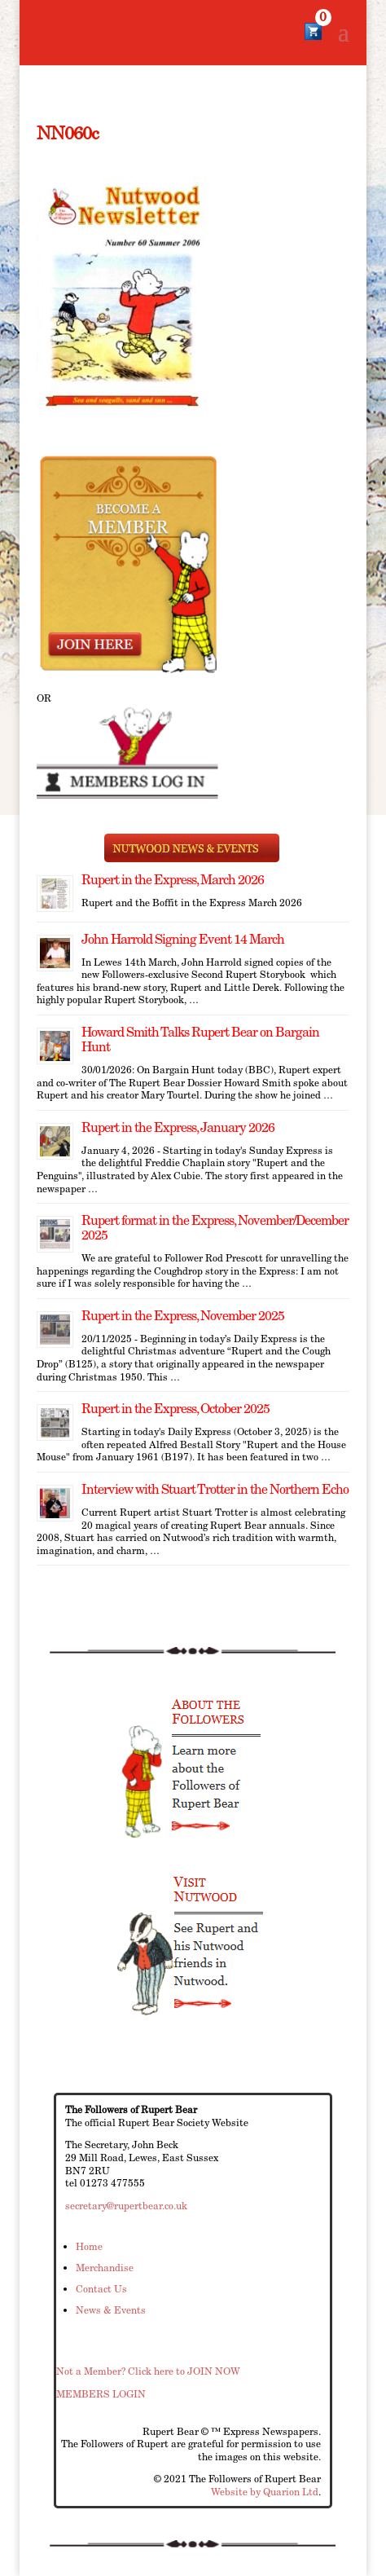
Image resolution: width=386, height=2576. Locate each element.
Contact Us (101, 2289)
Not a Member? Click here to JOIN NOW (148, 2371)
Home (89, 2246)
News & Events (111, 2310)
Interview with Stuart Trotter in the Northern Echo (215, 1489)
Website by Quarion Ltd (264, 2492)
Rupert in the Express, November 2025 (182, 1315)
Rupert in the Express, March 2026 (172, 879)
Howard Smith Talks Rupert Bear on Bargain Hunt (200, 1039)
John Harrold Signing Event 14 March (182, 939)
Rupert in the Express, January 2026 (177, 1127)
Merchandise (105, 2267)
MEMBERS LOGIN (101, 2394)
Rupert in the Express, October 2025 (175, 1408)
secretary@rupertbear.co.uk (126, 2206)
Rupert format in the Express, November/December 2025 (215, 1228)
